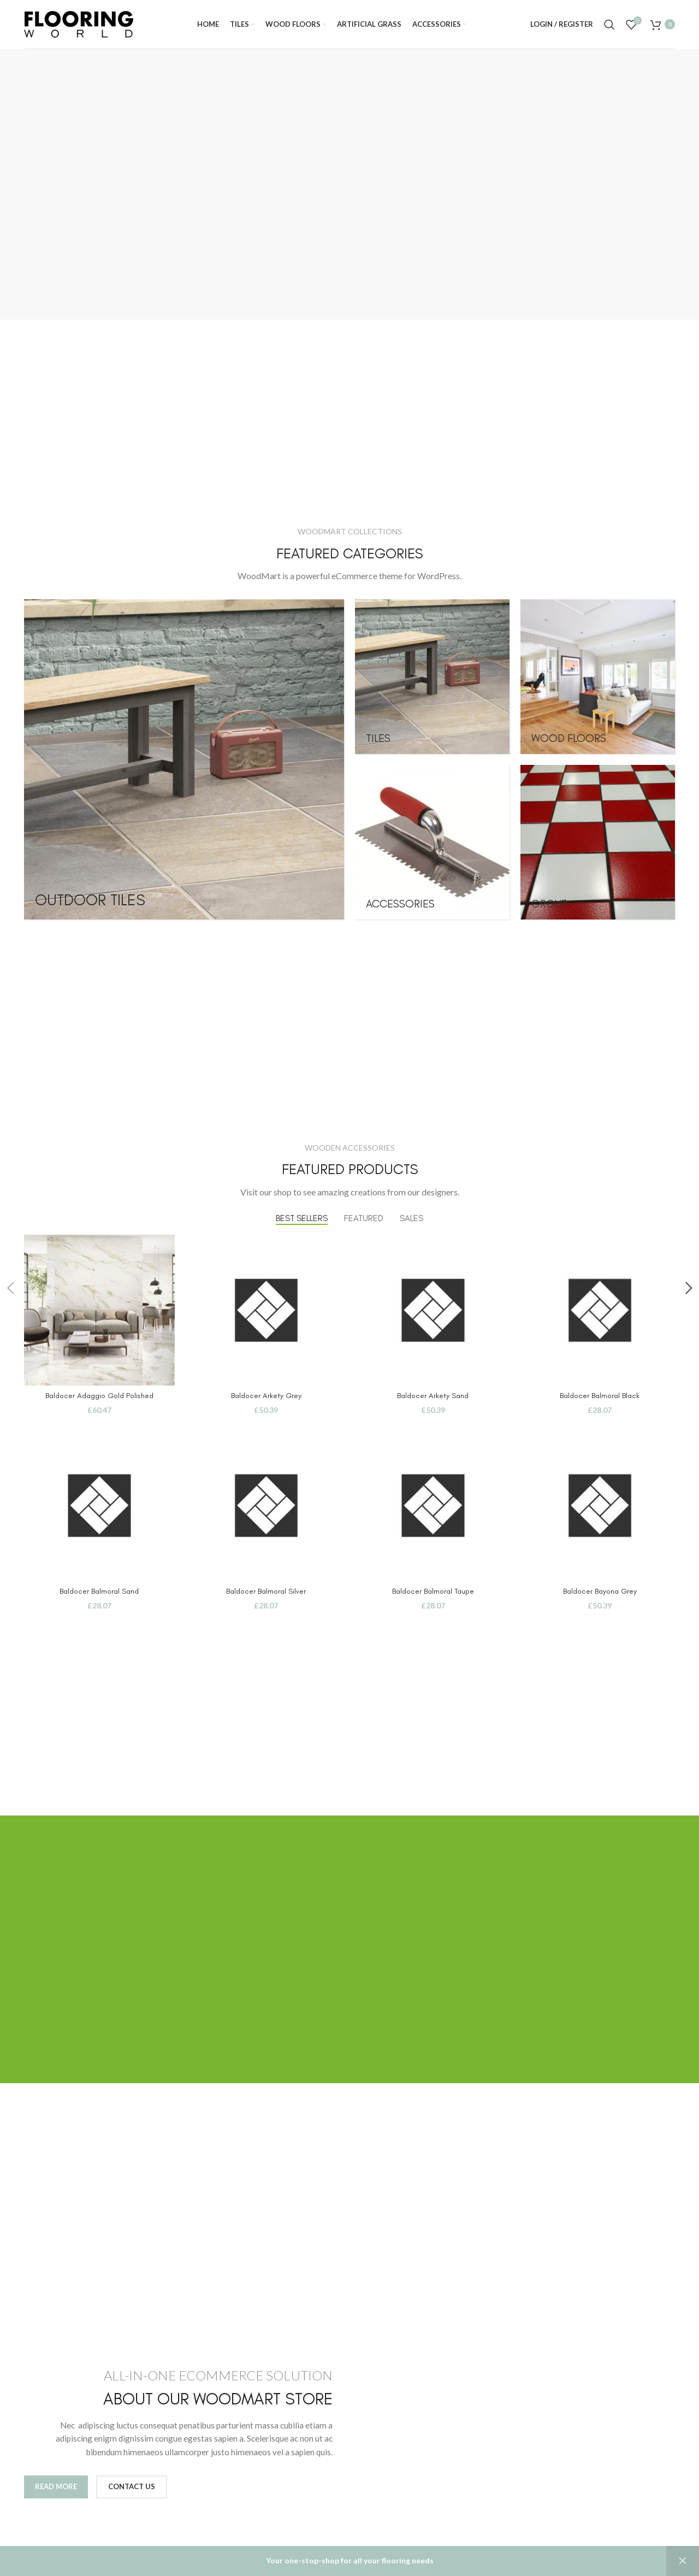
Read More (56, 2486)
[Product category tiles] (432, 676)
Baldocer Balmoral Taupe (433, 1591)
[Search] (609, 25)
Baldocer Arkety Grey (266, 1395)
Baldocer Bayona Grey (600, 1591)
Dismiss (682, 2561)
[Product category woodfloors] (597, 676)
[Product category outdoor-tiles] (184, 759)
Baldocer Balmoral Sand (99, 1591)
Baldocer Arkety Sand (433, 1395)
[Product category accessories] (432, 842)
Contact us (131, 2486)
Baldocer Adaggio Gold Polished (99, 1395)
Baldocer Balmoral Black (599, 1395)
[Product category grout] (597, 842)
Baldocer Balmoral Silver (266, 1591)
